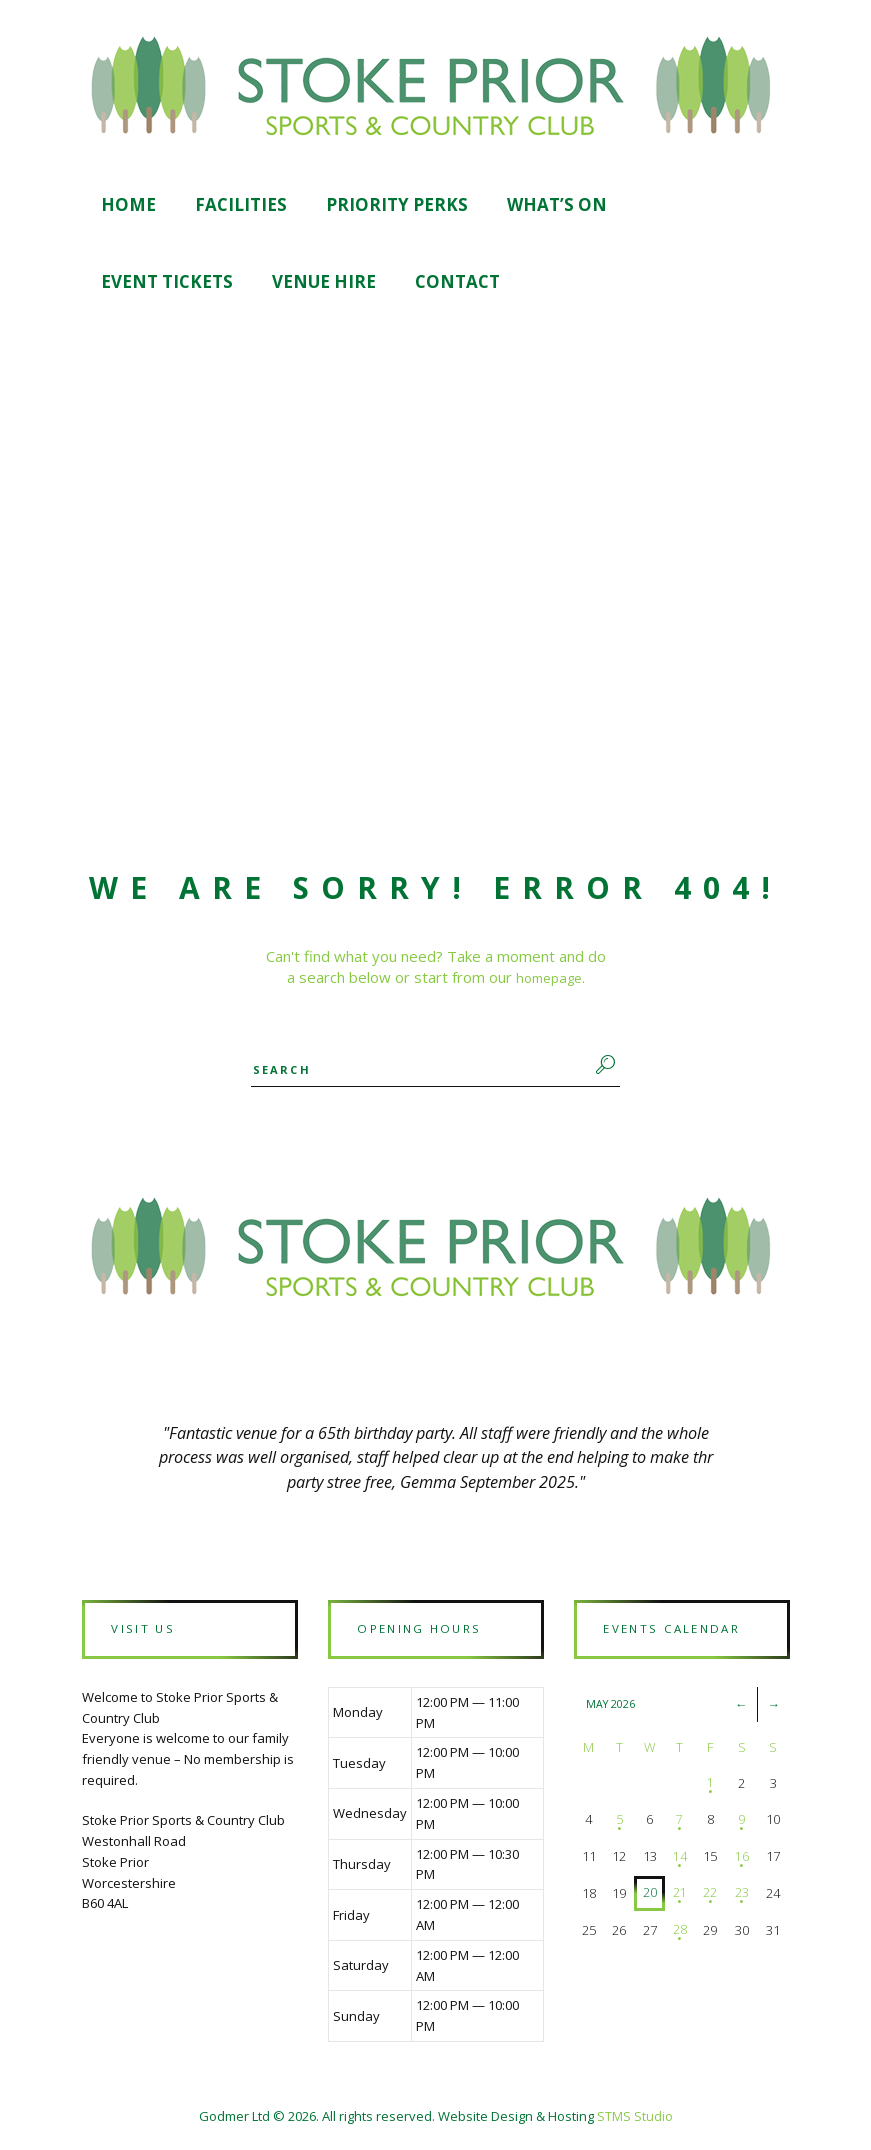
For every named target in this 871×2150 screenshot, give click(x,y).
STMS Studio (635, 2121)
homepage (549, 979)
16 (741, 1861)
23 (741, 1898)
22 (709, 1898)
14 (679, 1861)
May (611, 1708)
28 (679, 1935)
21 (679, 1898)
